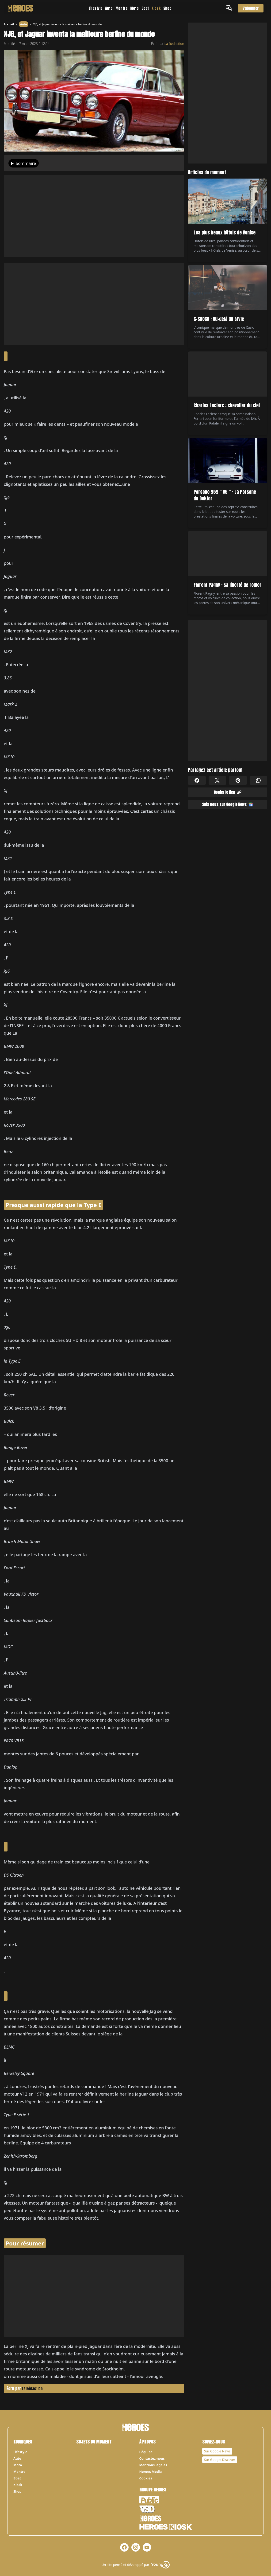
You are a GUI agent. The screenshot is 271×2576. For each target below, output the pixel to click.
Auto (109, 8)
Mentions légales (153, 2465)
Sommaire (26, 163)
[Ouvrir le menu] (230, 8)
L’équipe (146, 2452)
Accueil (9, 24)
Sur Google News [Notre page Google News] (217, 2451)
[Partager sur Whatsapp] (258, 780)
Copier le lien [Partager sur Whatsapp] (227, 792)
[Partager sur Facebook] (197, 780)
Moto (134, 8)
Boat (145, 8)
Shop (167, 8)
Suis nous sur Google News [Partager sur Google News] (227, 804)
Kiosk (156, 8)
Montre (121, 8)
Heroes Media (150, 2471)
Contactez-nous (152, 2458)
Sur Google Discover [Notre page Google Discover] (219, 2459)
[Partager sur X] (217, 780)
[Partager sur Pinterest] (238, 780)
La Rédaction (174, 43)
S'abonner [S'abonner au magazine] (250, 8)
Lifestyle (95, 8)
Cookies (145, 2478)
